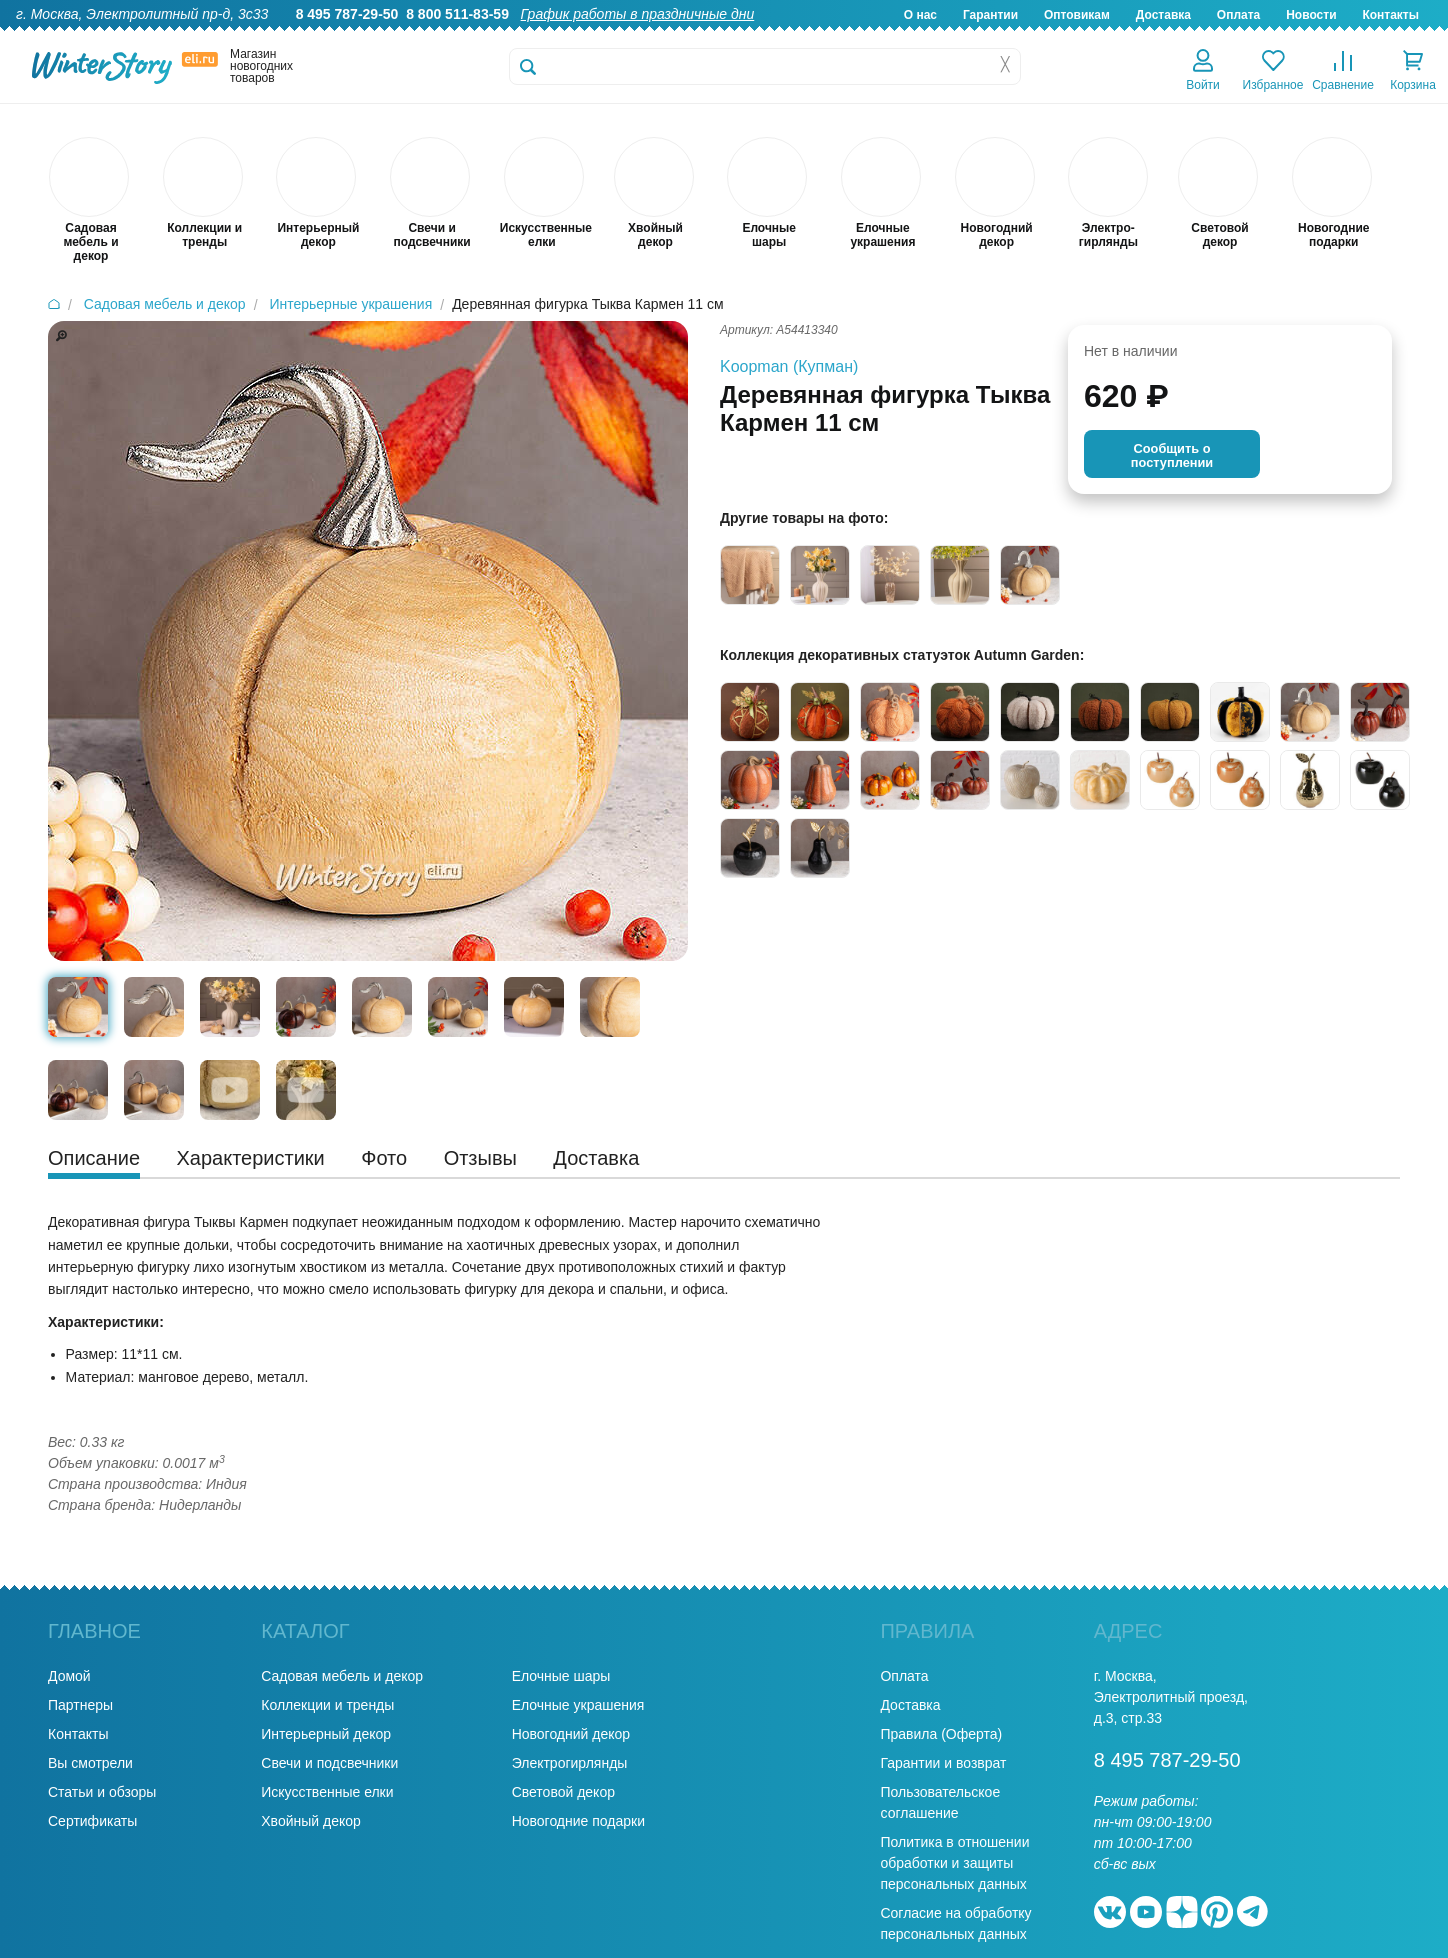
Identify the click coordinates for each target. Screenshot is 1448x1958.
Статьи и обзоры (102, 1792)
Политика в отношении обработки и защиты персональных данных (954, 1863)
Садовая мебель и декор (342, 1676)
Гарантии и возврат (943, 1763)
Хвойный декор (311, 1821)
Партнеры (80, 1705)
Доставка (1163, 15)
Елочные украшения (578, 1705)
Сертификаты (92, 1821)
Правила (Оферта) (941, 1734)
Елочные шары (561, 1676)
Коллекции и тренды (327, 1705)
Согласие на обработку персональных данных (955, 1923)
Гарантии (990, 15)
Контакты (1390, 15)
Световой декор (563, 1792)
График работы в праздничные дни (638, 14)
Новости (1311, 15)
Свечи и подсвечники (329, 1763)
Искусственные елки (327, 1792)
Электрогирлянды (570, 1763)
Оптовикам (1077, 15)
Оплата (1238, 15)
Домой (69, 1676)
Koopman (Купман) (789, 366)
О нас (920, 15)
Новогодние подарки (578, 1821)
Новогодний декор (571, 1734)
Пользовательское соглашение (940, 1802)
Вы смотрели (90, 1763)
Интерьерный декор (326, 1734)
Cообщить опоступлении (1172, 455)
